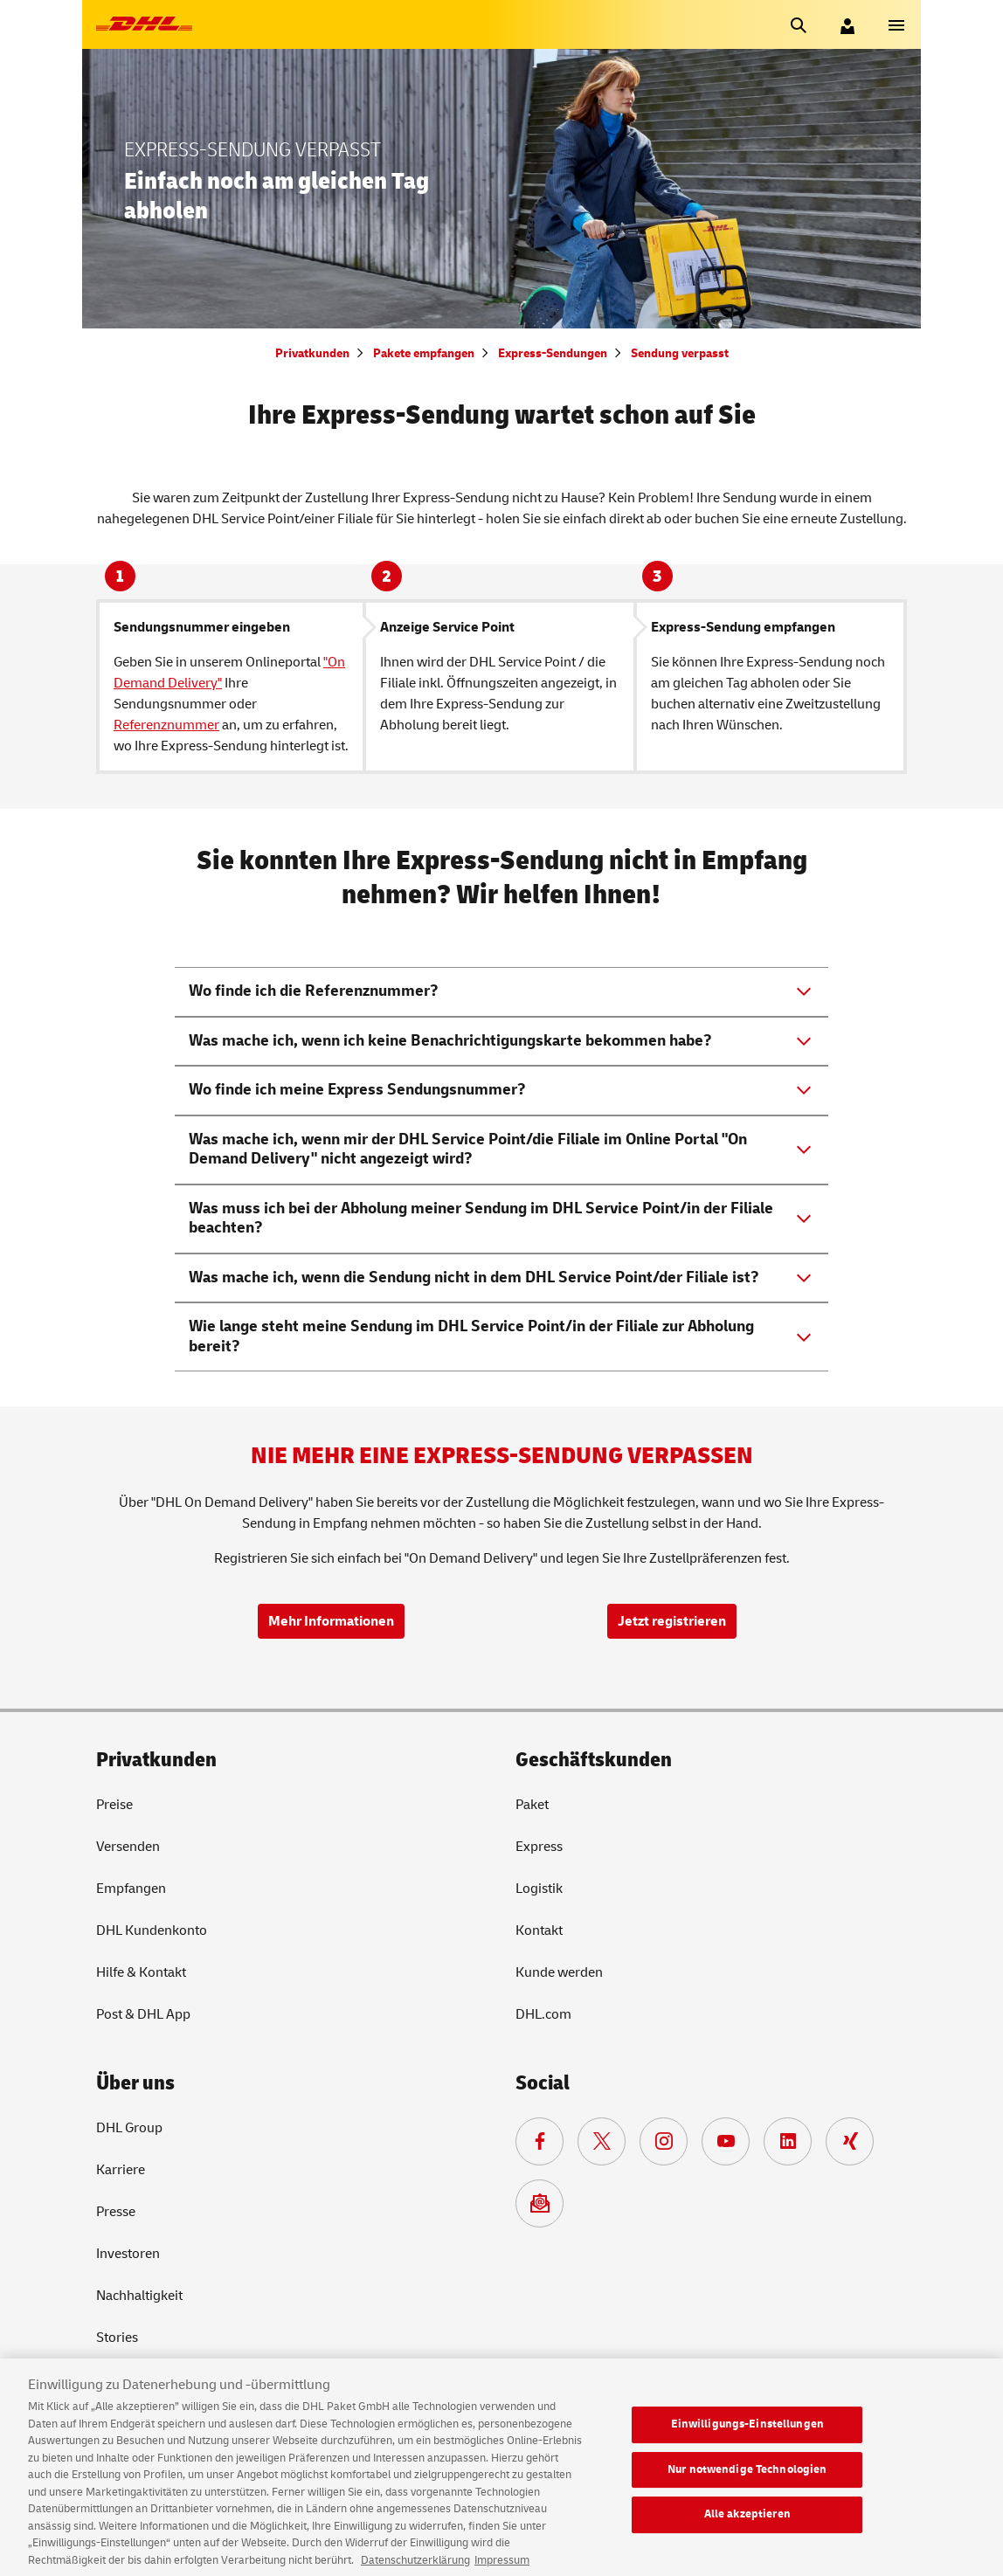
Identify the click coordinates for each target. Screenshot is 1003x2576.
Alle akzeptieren (747, 2526)
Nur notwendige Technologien (747, 2482)
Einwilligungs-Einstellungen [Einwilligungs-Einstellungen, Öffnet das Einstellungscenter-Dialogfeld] (748, 2436)
